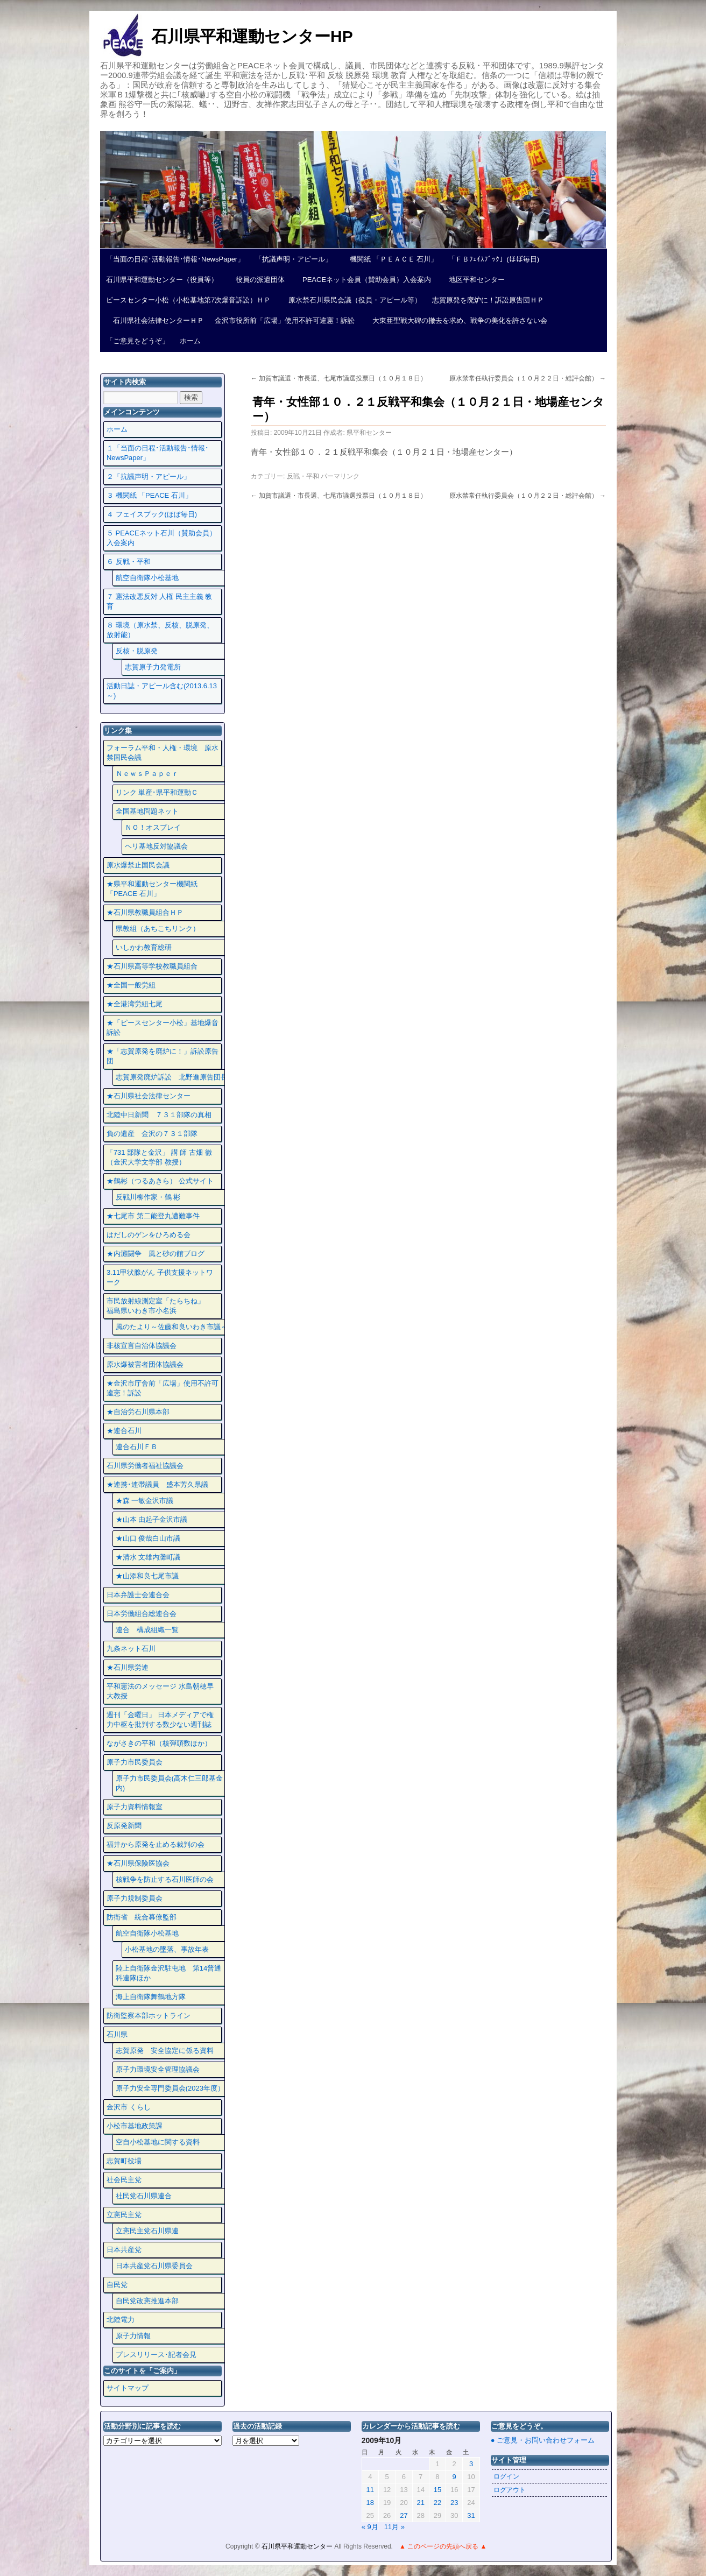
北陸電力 (121, 2320)
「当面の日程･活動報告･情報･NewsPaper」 (175, 259)
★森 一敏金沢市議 (145, 1501)
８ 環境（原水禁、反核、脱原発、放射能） (160, 630)
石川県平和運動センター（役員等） (162, 280)
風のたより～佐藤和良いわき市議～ (172, 1327)
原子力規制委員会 (135, 1898)
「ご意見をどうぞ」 (137, 341)
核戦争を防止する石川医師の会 (165, 1879)
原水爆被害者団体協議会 (145, 1364)
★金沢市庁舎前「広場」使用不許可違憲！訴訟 (162, 1388)
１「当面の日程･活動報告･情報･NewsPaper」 (158, 453)
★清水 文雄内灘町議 (148, 1557)
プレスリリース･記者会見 (156, 2355)
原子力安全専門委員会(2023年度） (170, 2088)
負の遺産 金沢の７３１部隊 (152, 1134)
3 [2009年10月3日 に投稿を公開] (471, 2464)
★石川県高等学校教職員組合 (152, 966)
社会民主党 (124, 2180)
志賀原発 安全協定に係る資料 (165, 2050)
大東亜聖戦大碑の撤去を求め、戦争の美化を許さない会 (456, 320)
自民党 (117, 2285)
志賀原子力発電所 (153, 667)
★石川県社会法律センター (148, 1096)
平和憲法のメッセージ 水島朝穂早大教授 (160, 1691)
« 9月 (370, 2527)
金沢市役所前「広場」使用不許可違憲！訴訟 (285, 320)
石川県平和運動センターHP (252, 36)
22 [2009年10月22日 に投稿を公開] (437, 2503)
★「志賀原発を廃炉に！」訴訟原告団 (162, 1056)
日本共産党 (124, 2250)
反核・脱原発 (137, 651)
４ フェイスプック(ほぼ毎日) (152, 514)
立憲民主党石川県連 (147, 2231)
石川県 (117, 2034)
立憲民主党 (124, 2215)
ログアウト (509, 2489)
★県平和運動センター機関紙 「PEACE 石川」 (152, 889)
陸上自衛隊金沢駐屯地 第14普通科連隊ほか (168, 1973)
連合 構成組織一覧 (147, 1630)
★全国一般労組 (131, 985)
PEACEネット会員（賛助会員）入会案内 (363, 280)
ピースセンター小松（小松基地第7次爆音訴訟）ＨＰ (188, 300)
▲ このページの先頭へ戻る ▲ (442, 2546)
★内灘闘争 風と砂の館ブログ (155, 1254)
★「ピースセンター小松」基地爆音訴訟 (162, 1027)
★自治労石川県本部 (138, 1412)
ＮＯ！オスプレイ (153, 827)
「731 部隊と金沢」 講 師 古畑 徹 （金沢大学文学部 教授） (159, 1157)
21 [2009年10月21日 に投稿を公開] (420, 2503)
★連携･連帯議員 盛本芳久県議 (157, 1484)
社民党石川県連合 (144, 2196)
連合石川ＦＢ (137, 1447)
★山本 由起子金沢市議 (152, 1519)
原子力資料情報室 (135, 1807)
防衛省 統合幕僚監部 (141, 1917)
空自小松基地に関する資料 (158, 2142)
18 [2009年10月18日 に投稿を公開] (370, 2503)
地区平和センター (473, 280)
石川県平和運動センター (298, 2546)
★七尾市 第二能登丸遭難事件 (153, 1216)
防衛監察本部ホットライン (148, 2016)
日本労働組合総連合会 (141, 1614)
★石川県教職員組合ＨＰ (145, 912)
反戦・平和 (303, 476)
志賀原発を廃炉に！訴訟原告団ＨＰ (488, 300)
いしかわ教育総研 (144, 947)
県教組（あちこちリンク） (158, 928)
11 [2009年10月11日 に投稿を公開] (370, 2490)
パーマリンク (340, 476)
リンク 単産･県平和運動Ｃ (157, 792)
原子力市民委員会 (135, 1762)
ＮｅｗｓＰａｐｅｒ (147, 774)
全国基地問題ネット (147, 811)
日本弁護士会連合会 (138, 1595)
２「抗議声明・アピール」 (148, 476)
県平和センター (369, 432)
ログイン (506, 2476)
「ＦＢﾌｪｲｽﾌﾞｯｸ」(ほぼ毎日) (493, 259)
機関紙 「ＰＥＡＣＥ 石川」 (390, 259)
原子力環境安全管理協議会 (158, 2069)
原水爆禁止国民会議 (138, 865)
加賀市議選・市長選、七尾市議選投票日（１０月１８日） (339, 378)
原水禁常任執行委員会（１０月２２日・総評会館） (527, 378)
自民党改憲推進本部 (147, 2301)
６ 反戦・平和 (129, 561)
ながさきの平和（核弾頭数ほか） (159, 1743)
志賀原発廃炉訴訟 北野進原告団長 (172, 1077)
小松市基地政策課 (135, 2126)
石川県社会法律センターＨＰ (155, 320)
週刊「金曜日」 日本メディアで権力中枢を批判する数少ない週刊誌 (160, 1719)
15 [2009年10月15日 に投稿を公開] (437, 2490)
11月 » (394, 2527)
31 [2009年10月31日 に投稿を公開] (471, 2515)
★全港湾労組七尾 (135, 1004)
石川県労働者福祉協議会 (145, 1466)
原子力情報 (133, 2336)
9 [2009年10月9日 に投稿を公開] (454, 2477)
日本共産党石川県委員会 (154, 2266)
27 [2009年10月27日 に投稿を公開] (403, 2515)
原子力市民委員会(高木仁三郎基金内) (169, 1783)
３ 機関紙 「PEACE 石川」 (149, 495)
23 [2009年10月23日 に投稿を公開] (454, 2503)
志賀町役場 (124, 2161)
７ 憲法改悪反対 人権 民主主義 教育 (159, 601)
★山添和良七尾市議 (147, 1576)
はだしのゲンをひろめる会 (148, 1235)
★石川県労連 (128, 1667)
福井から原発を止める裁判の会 (155, 1844)
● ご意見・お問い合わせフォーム (543, 2440)
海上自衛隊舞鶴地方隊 (151, 1997)
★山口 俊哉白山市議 (148, 1538)
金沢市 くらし (129, 2107)
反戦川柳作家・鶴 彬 (148, 1197)
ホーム (190, 341)
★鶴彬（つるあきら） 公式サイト (160, 1181)
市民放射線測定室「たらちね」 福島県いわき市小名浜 (162, 1306)
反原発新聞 (124, 1826)
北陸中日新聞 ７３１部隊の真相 (159, 1115)
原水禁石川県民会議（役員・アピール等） (351, 300)
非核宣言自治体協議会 (141, 1346)
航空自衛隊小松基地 (147, 578)
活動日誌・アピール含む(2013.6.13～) (162, 691)
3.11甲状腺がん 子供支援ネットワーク (160, 1277)
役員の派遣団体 (257, 280)
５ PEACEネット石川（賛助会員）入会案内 (161, 538)
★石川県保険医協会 (138, 1863)
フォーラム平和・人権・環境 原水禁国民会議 (162, 752)
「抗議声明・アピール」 (293, 259)
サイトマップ (128, 2388)
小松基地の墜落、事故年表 (167, 1949)
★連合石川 (124, 1431)
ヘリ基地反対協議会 (156, 846)
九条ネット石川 (131, 1649)
